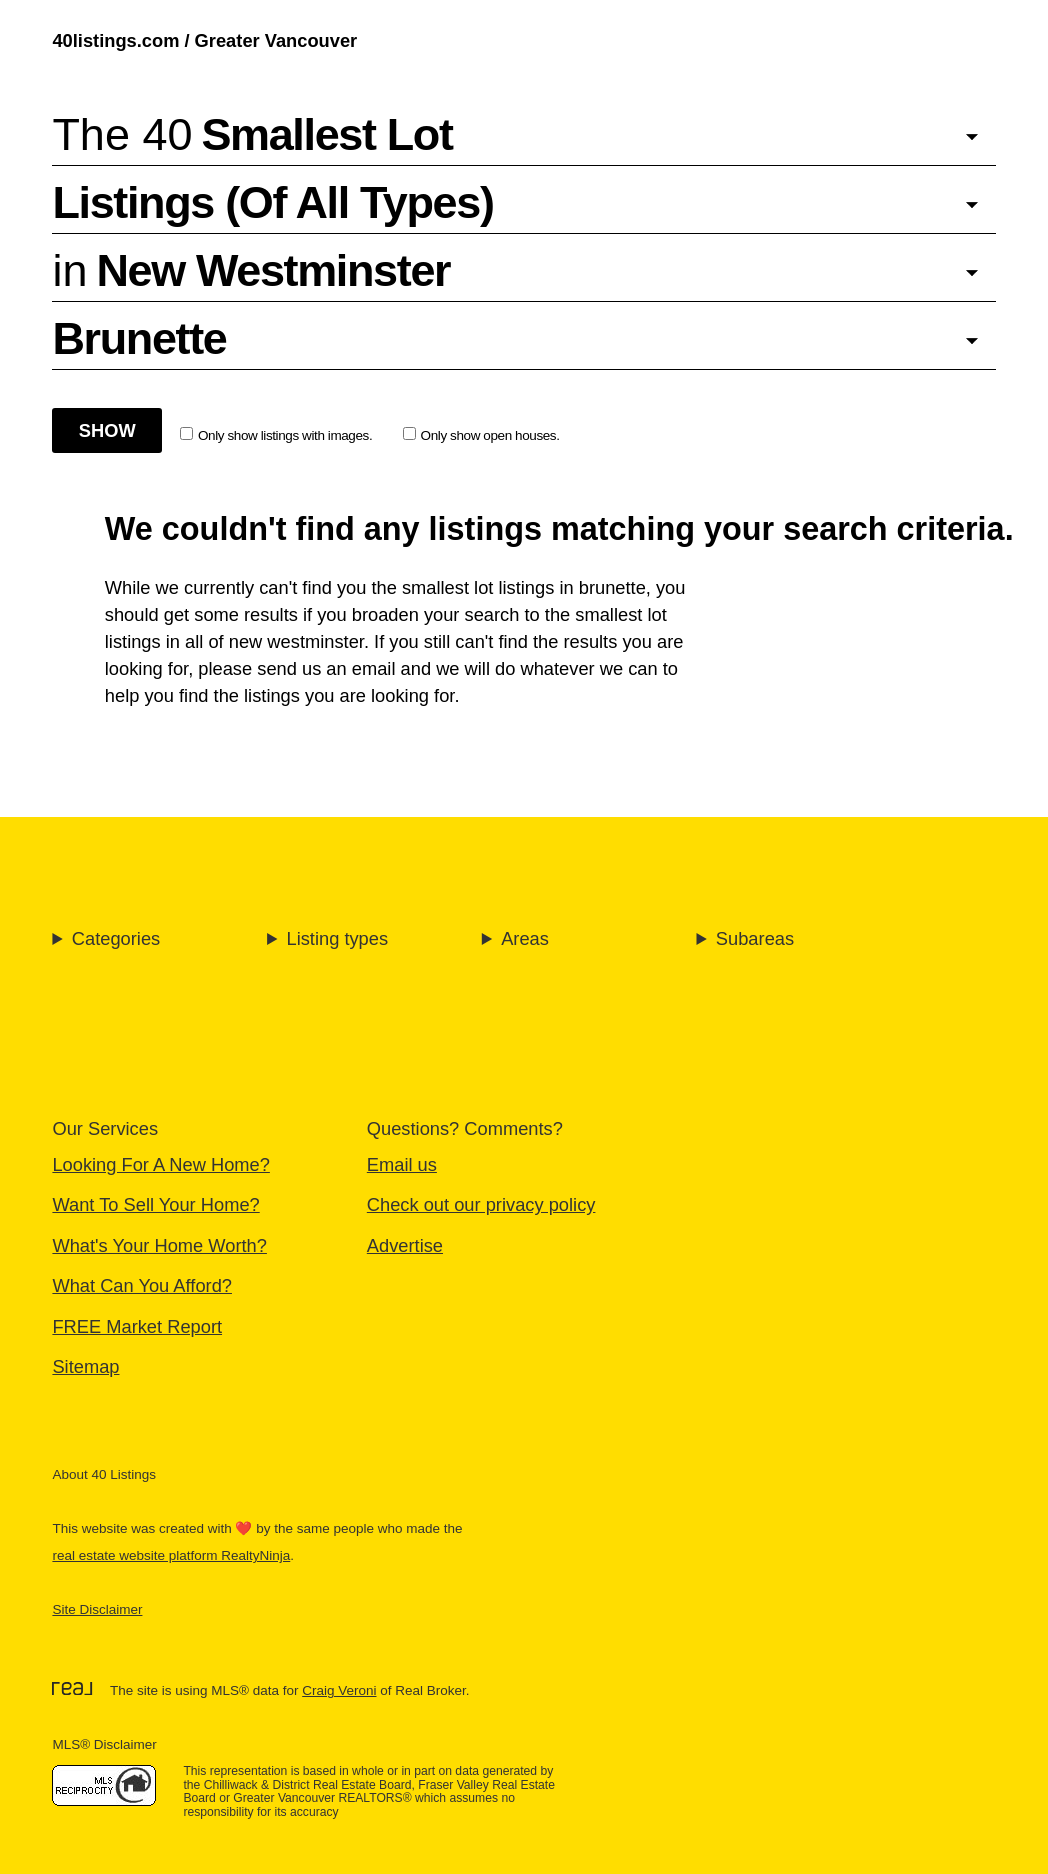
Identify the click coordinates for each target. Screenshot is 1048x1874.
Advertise (405, 1245)
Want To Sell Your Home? (155, 1204)
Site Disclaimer (97, 1609)
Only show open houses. (481, 435)
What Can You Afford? (142, 1285)
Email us (402, 1164)
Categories (116, 938)
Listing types (337, 938)
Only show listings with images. (276, 435)
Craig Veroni (339, 1690)
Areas (525, 938)
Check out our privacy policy (481, 1204)
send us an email (326, 668)
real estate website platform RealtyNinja (171, 1555)
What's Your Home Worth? (159, 1245)
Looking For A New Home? (160, 1164)
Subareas (755, 938)
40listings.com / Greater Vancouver (204, 40)
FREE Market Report (137, 1326)
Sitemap (85, 1366)
